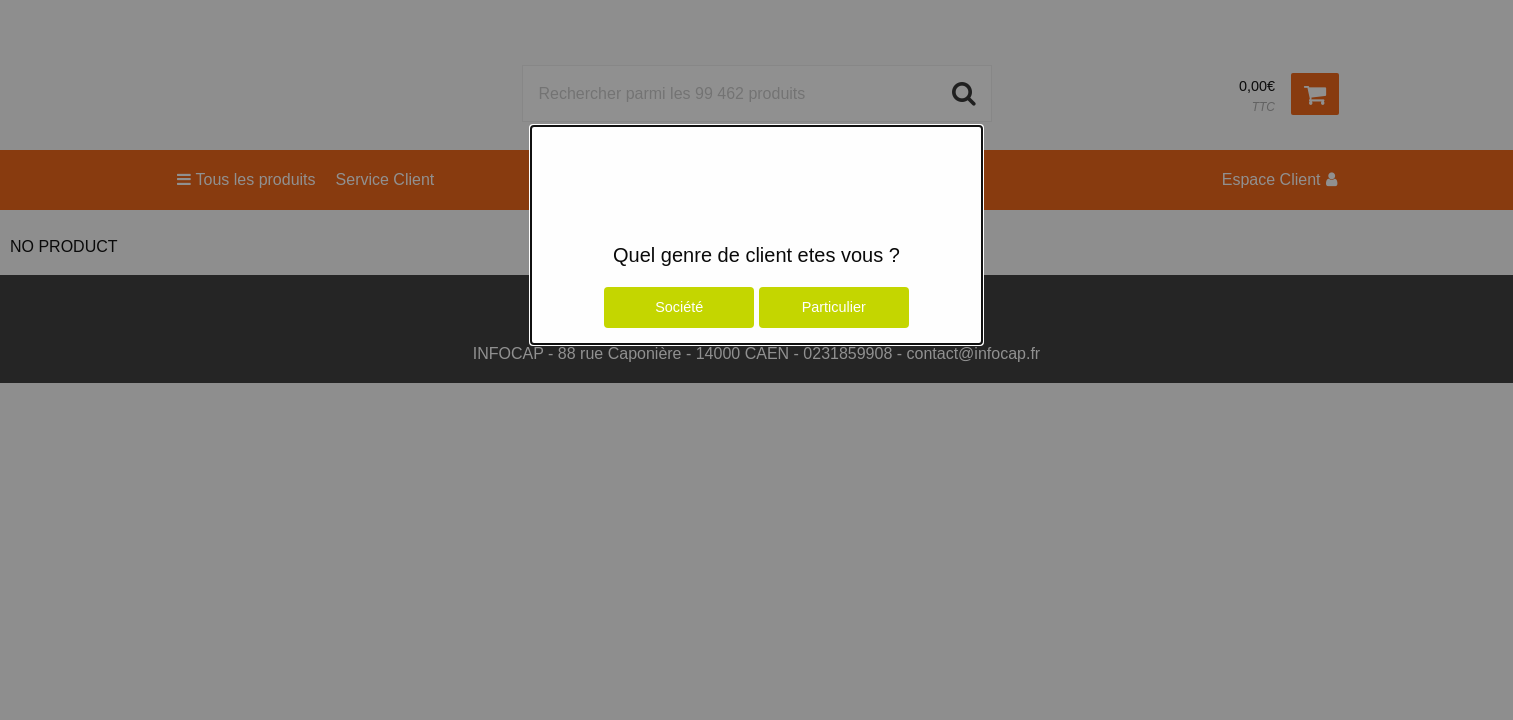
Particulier (834, 307)
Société (679, 307)
